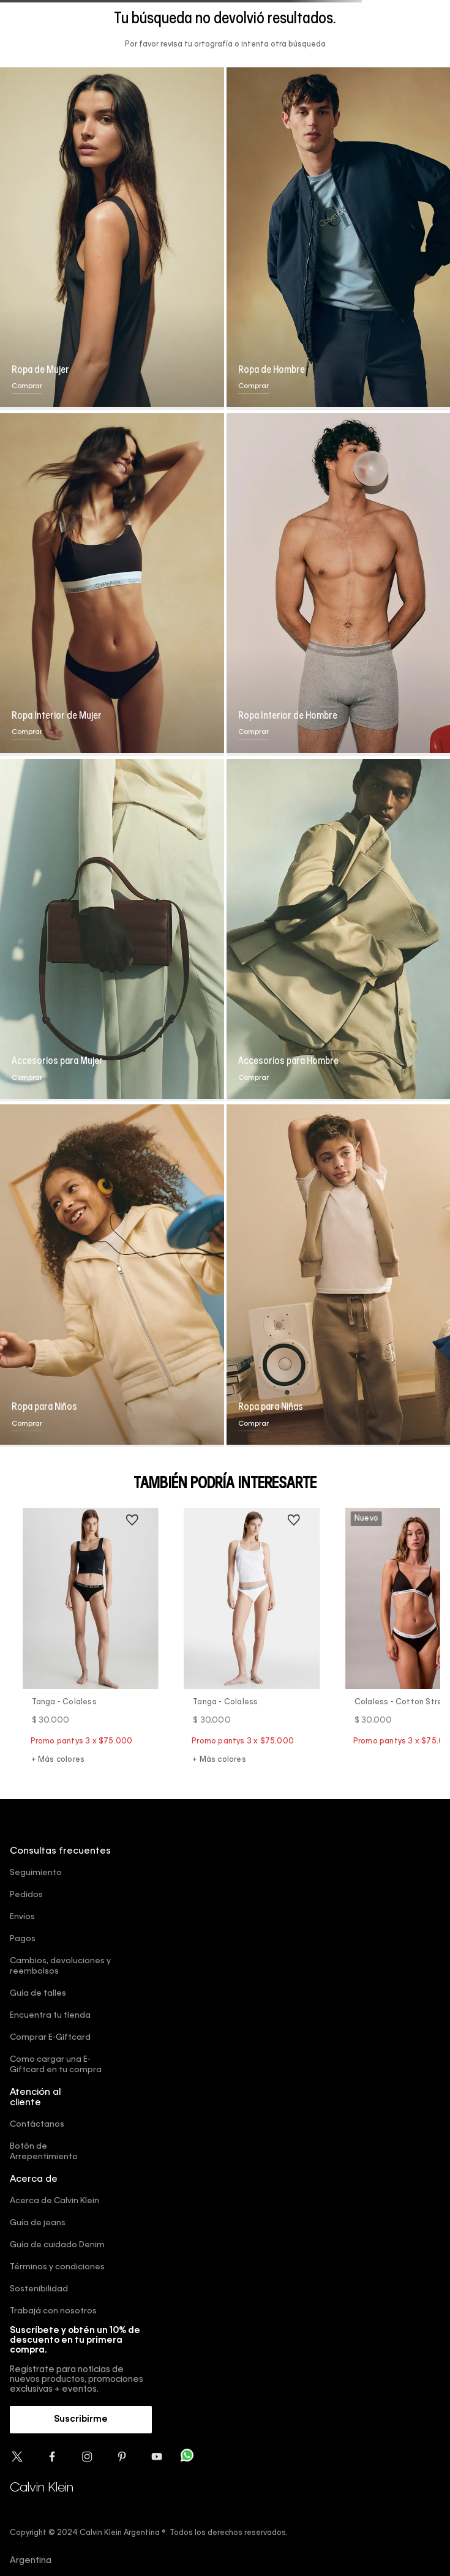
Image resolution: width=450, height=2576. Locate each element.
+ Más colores (58, 1760)
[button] (81, 2419)
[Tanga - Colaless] (90, 1638)
